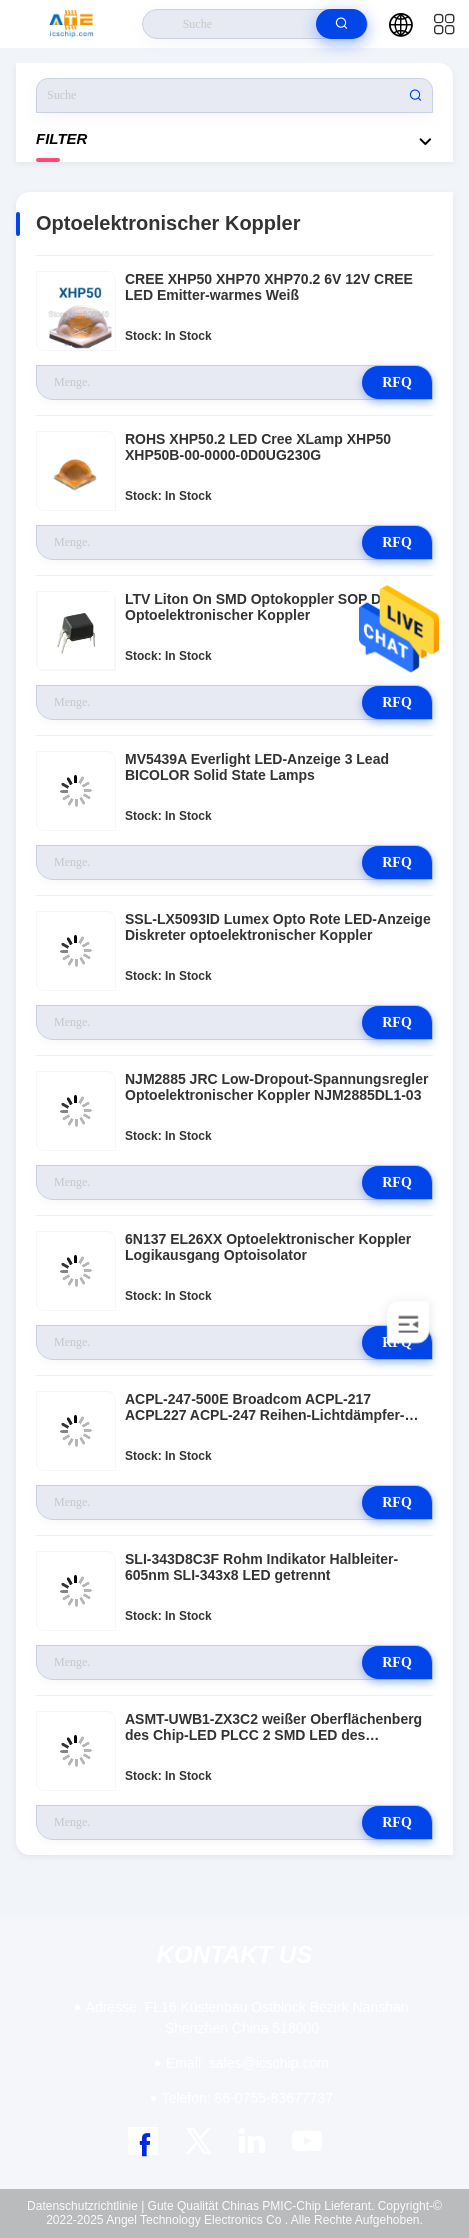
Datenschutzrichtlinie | (85, 2206)
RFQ (397, 382)
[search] (341, 24)
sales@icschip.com (247, 2063)
